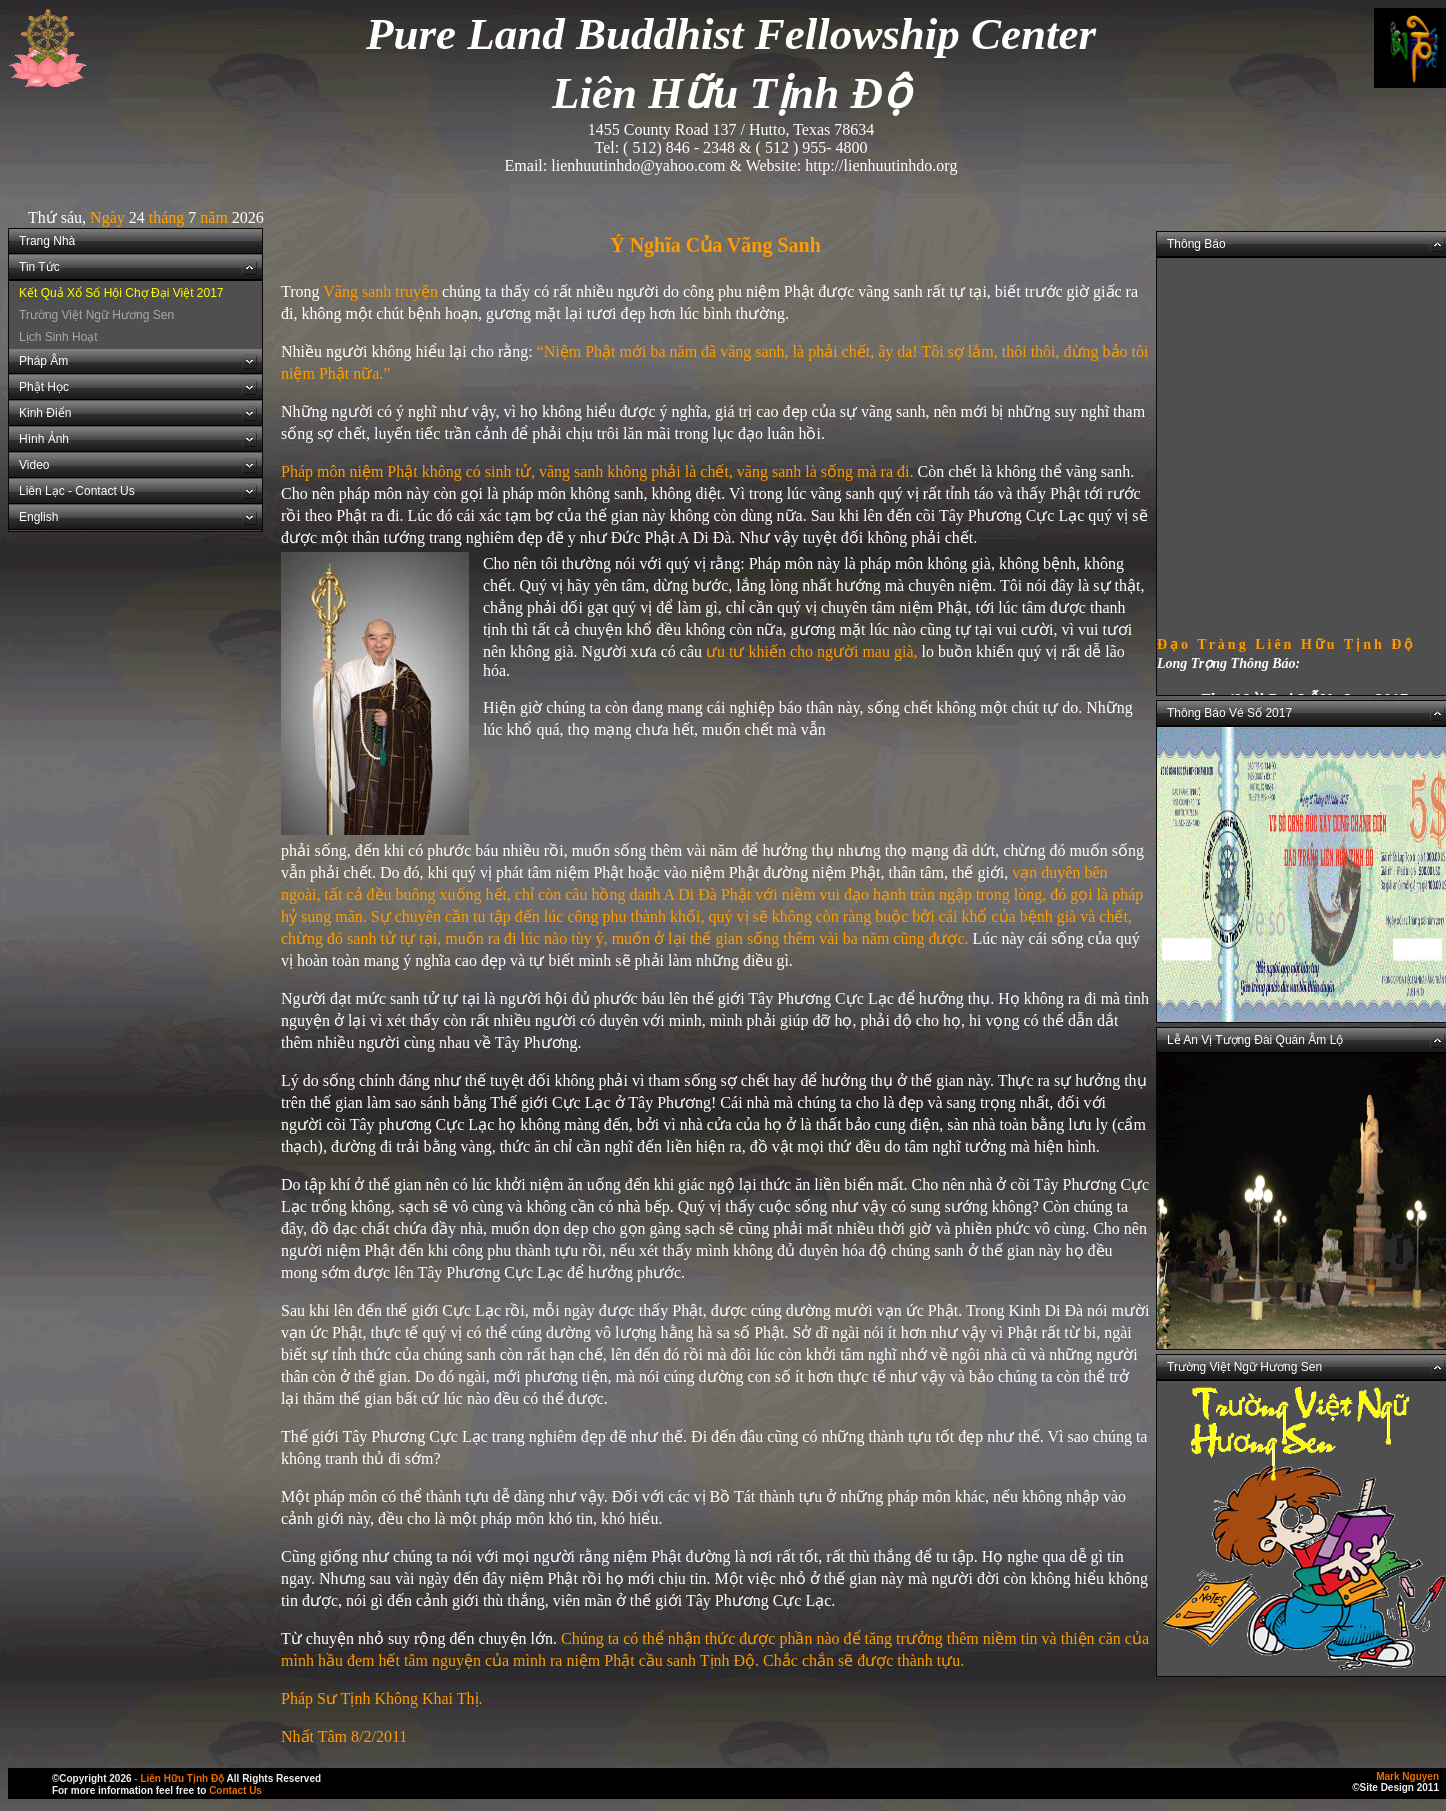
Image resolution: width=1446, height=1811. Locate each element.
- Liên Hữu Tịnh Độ (179, 1778)
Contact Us (235, 1790)
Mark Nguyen (1407, 1776)
